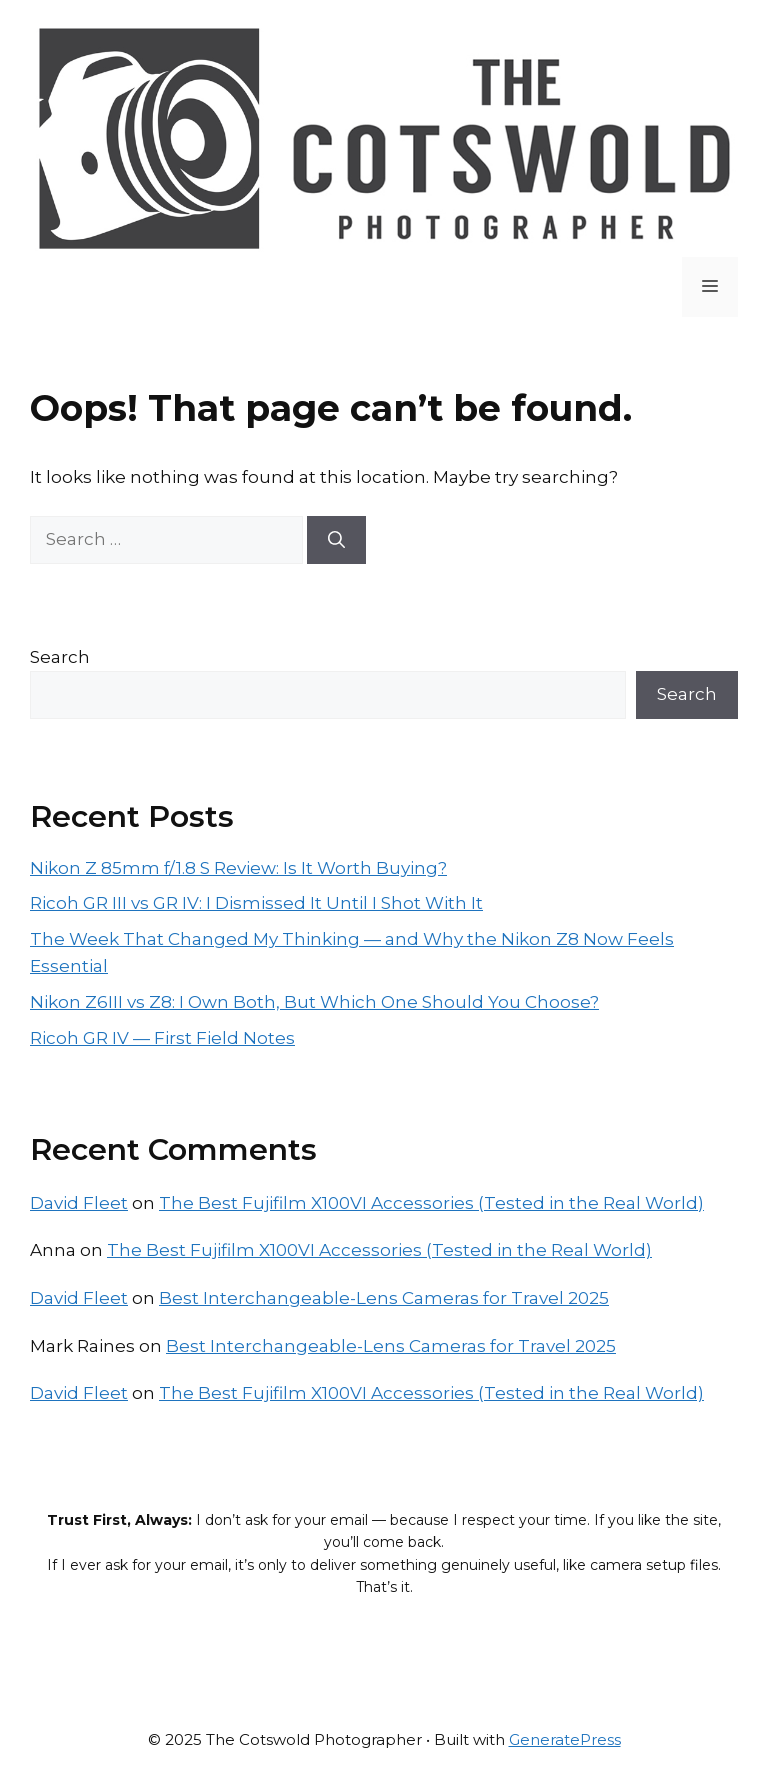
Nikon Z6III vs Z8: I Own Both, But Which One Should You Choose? (314, 1002)
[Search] (336, 540)
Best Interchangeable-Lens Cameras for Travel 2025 (384, 1298)
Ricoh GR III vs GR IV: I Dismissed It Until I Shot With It (256, 903)
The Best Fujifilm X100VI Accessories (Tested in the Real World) (431, 1203)
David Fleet (79, 1203)
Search (60, 657)
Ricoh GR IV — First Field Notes (162, 1038)
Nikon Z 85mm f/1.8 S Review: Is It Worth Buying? (238, 868)
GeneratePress (565, 1739)
